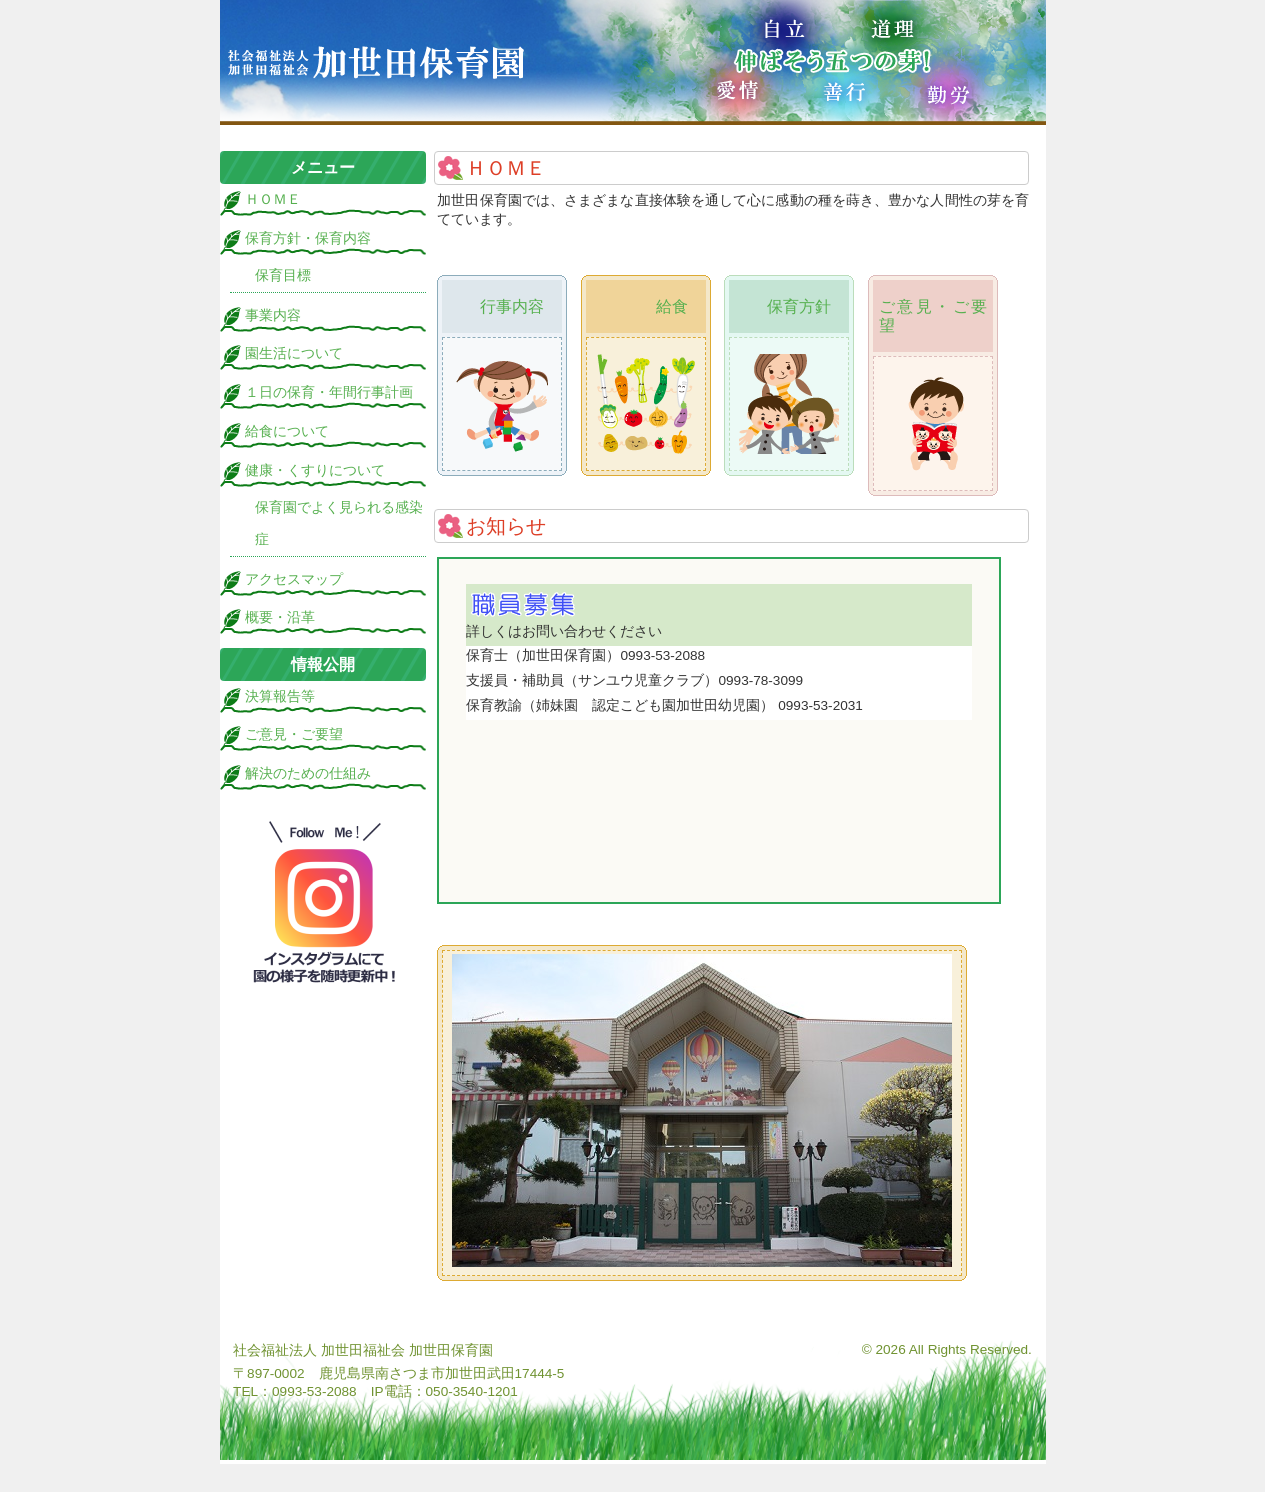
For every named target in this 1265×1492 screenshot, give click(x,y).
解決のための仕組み (308, 773)
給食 (672, 306)
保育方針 (799, 306)
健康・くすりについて (315, 470)
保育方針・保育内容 (308, 238)
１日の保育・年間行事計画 (329, 392)
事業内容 (273, 315)
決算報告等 (280, 696)
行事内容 (512, 306)
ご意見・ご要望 (294, 734)
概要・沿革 (280, 617)
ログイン (1009, 1307)
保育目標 (283, 275)
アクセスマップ (294, 579)
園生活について (294, 353)
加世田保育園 (633, 62)
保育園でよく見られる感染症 (339, 523)
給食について (287, 431)
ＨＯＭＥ (273, 199)
